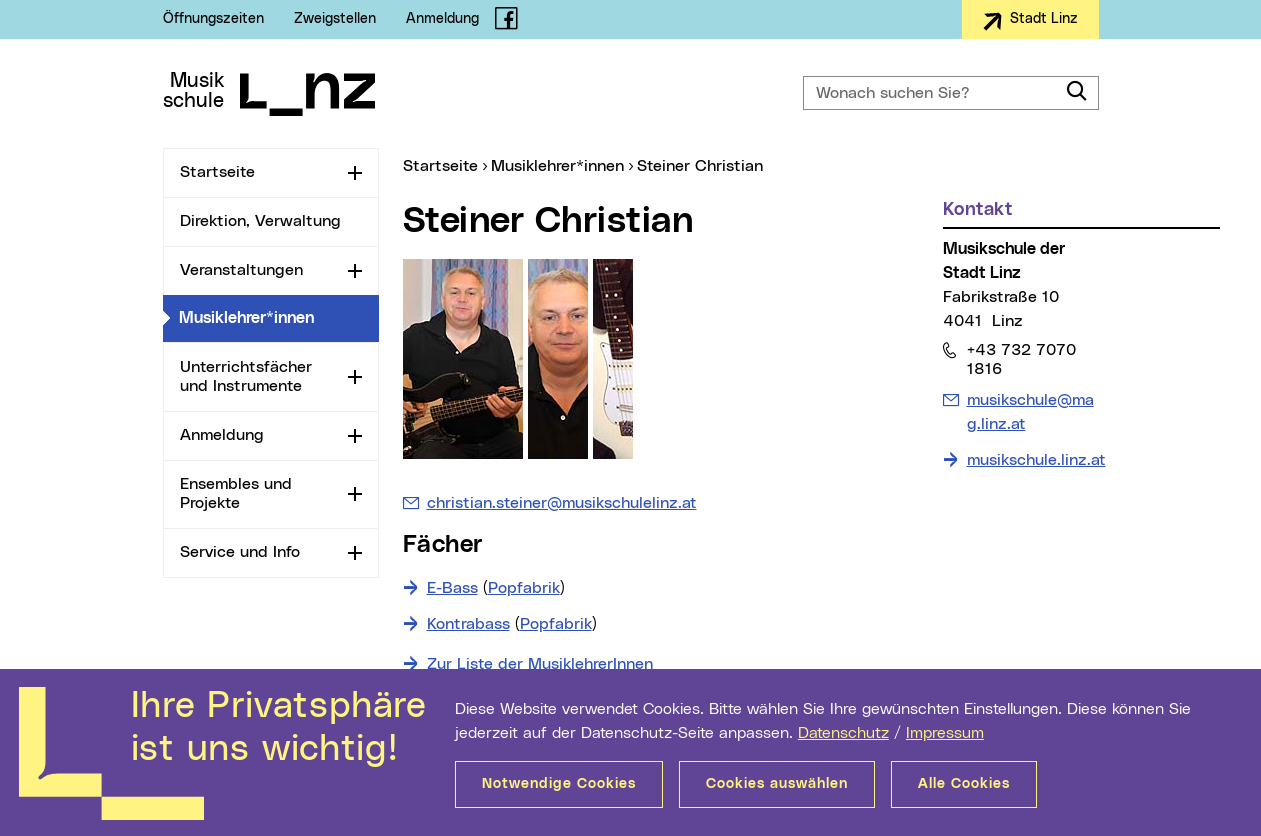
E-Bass (452, 588)
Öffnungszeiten (213, 19)
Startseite (217, 172)
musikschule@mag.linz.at (1030, 410)
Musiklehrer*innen (279, 317)
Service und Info (240, 552)
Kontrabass (468, 624)
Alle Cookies (964, 784)
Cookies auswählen (777, 784)
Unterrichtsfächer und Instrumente (246, 376)
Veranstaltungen (241, 270)
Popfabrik (524, 588)
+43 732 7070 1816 (1021, 359)
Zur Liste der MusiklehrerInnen (540, 664)
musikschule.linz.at (1036, 460)
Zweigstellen (335, 19)
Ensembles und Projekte (236, 493)
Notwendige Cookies (559, 784)
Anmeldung (442, 19)
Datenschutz (843, 733)
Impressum (945, 733)
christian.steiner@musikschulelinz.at (562, 503)
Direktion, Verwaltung (260, 221)
